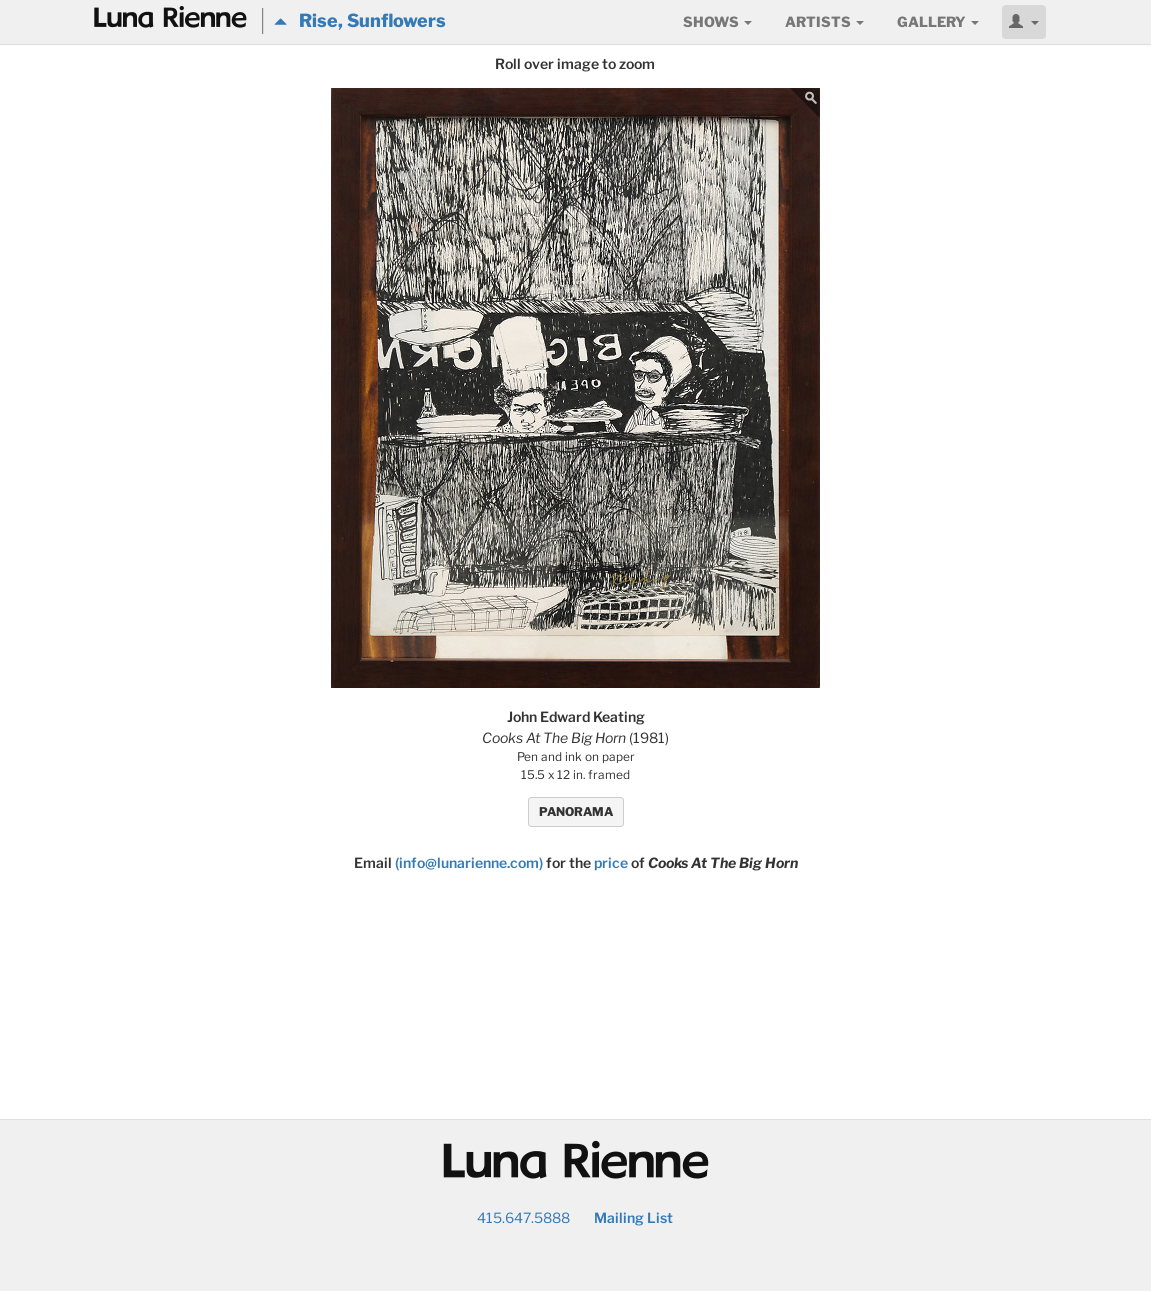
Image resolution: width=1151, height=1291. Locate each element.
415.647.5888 (523, 1217)
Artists (824, 21)
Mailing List (633, 1217)
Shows (717, 21)
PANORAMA (576, 811)
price (611, 862)
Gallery (938, 21)
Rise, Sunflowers (360, 20)
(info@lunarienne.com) (469, 862)
